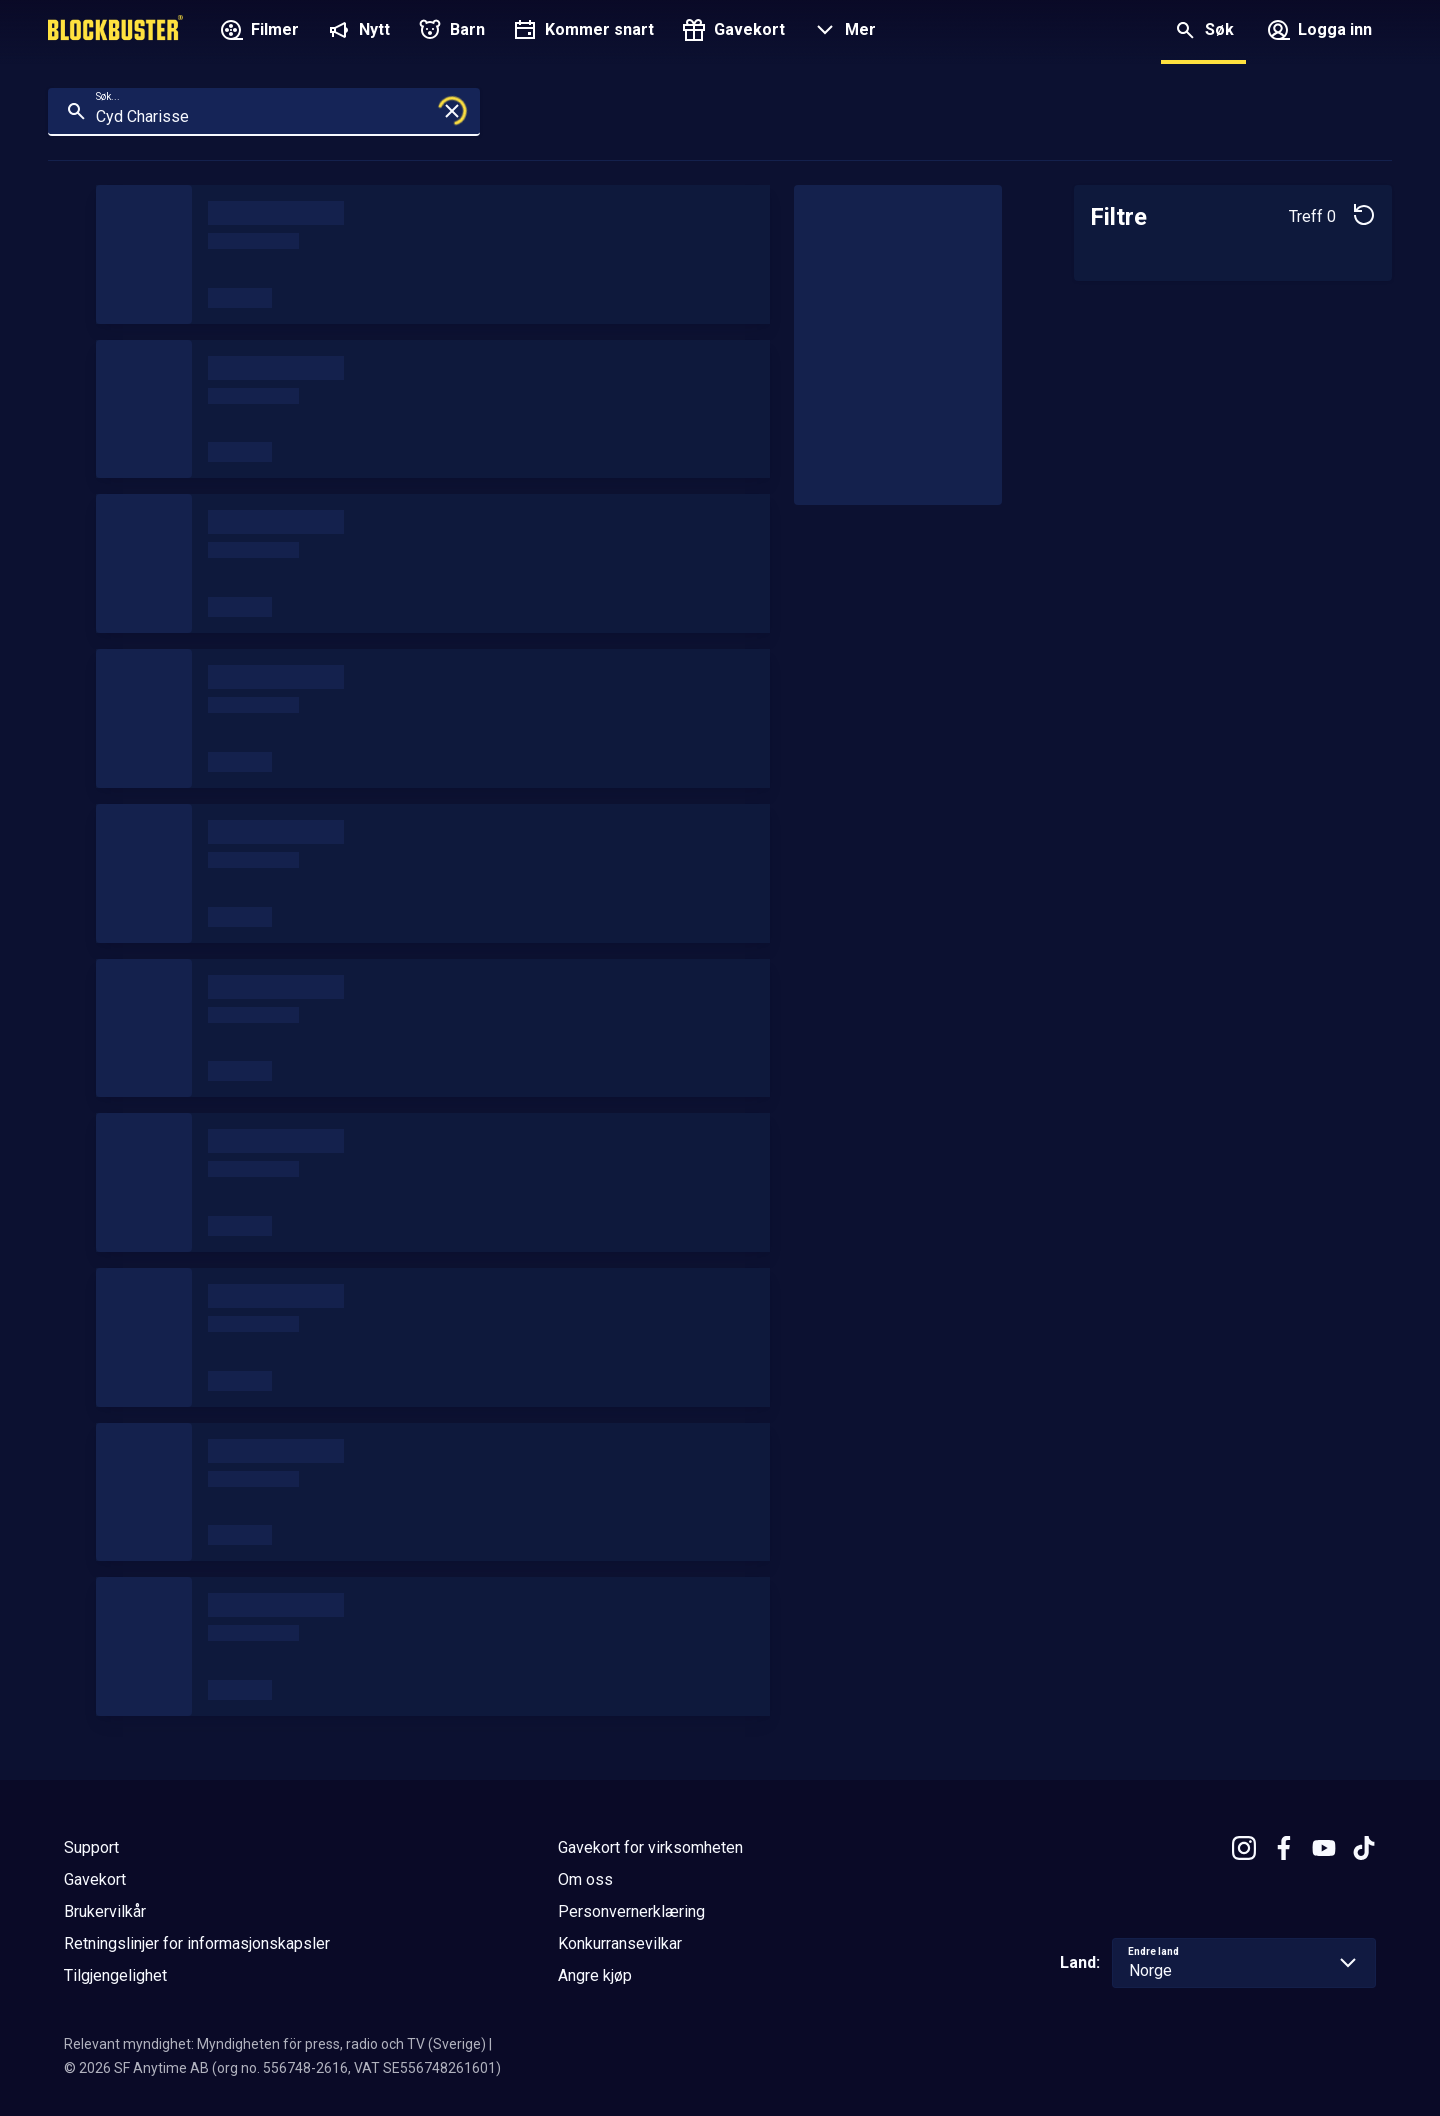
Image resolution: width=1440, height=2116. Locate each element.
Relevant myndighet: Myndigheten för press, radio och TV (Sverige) (275, 2044)
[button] (842, 32)
